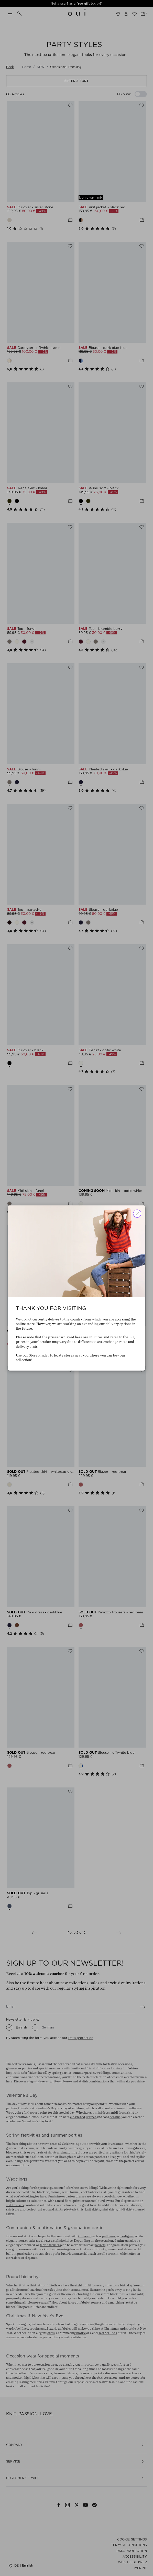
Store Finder (39, 1355)
